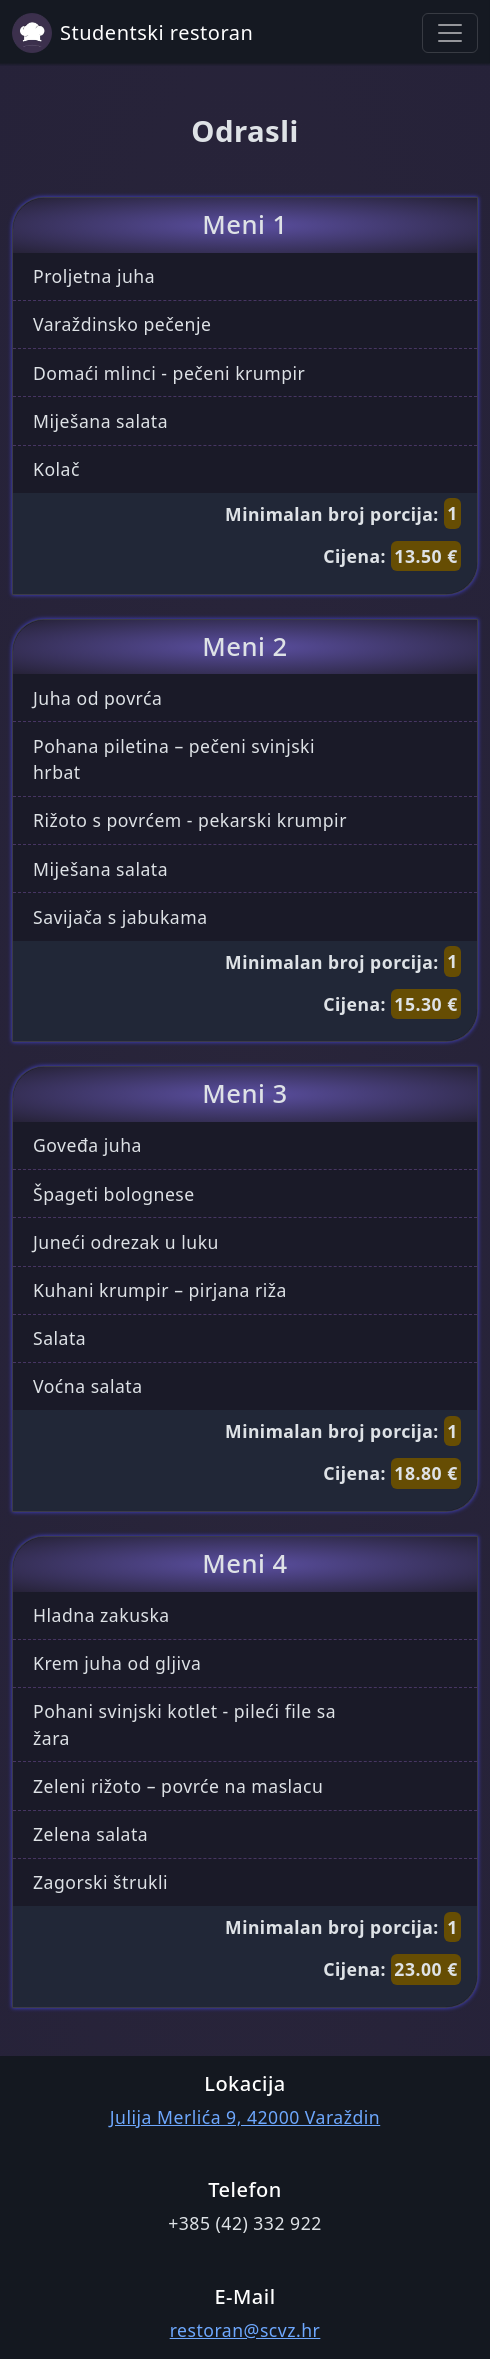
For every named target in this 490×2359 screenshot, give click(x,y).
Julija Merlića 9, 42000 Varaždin (245, 2117)
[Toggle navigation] (450, 33)
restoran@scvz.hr (245, 2330)
